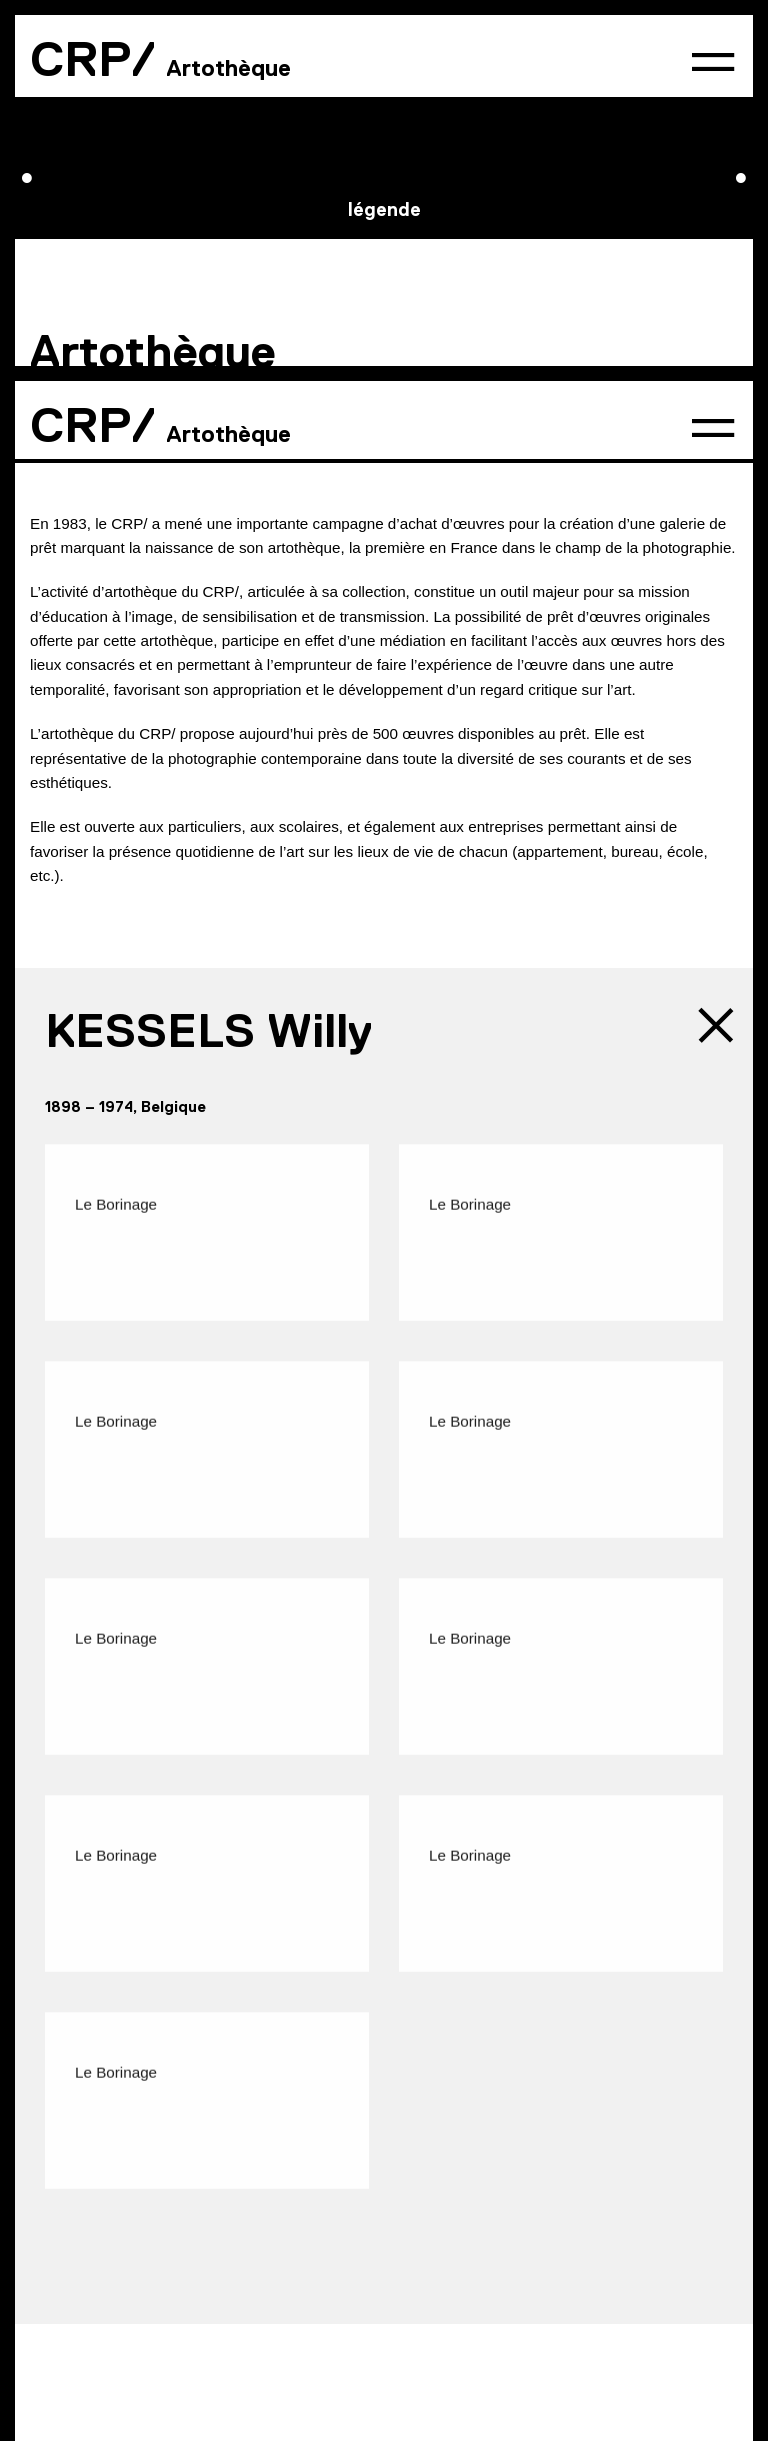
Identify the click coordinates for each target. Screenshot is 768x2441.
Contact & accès (92, 2202)
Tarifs (419, 73)
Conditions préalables (271, 73)
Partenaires (314, 2202)
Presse (212, 2202)
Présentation (89, 73)
